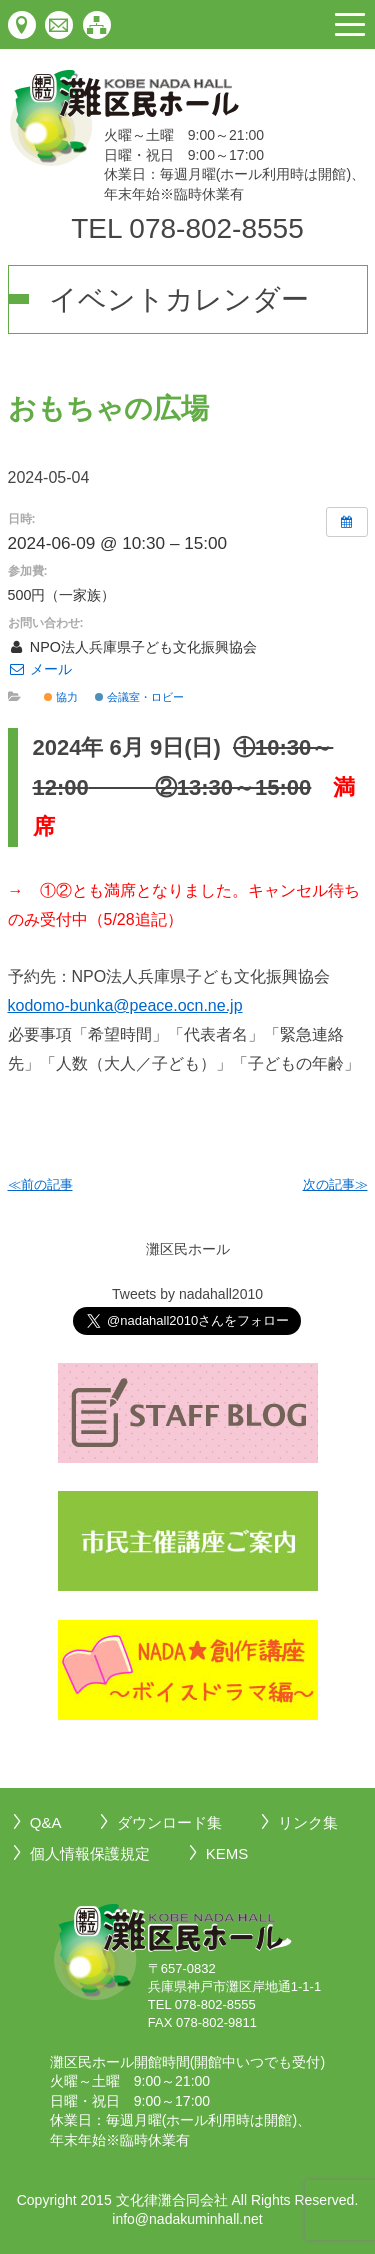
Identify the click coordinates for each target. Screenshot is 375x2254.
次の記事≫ (335, 1184)
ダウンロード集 (169, 1822)
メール (40, 669)
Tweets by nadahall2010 (187, 1294)
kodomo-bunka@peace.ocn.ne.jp (125, 1005)
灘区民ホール (188, 1249)
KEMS (227, 1853)
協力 (61, 697)
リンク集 (308, 1822)
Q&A (46, 1822)
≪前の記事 (40, 1184)
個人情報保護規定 (90, 1853)
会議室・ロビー (139, 697)
